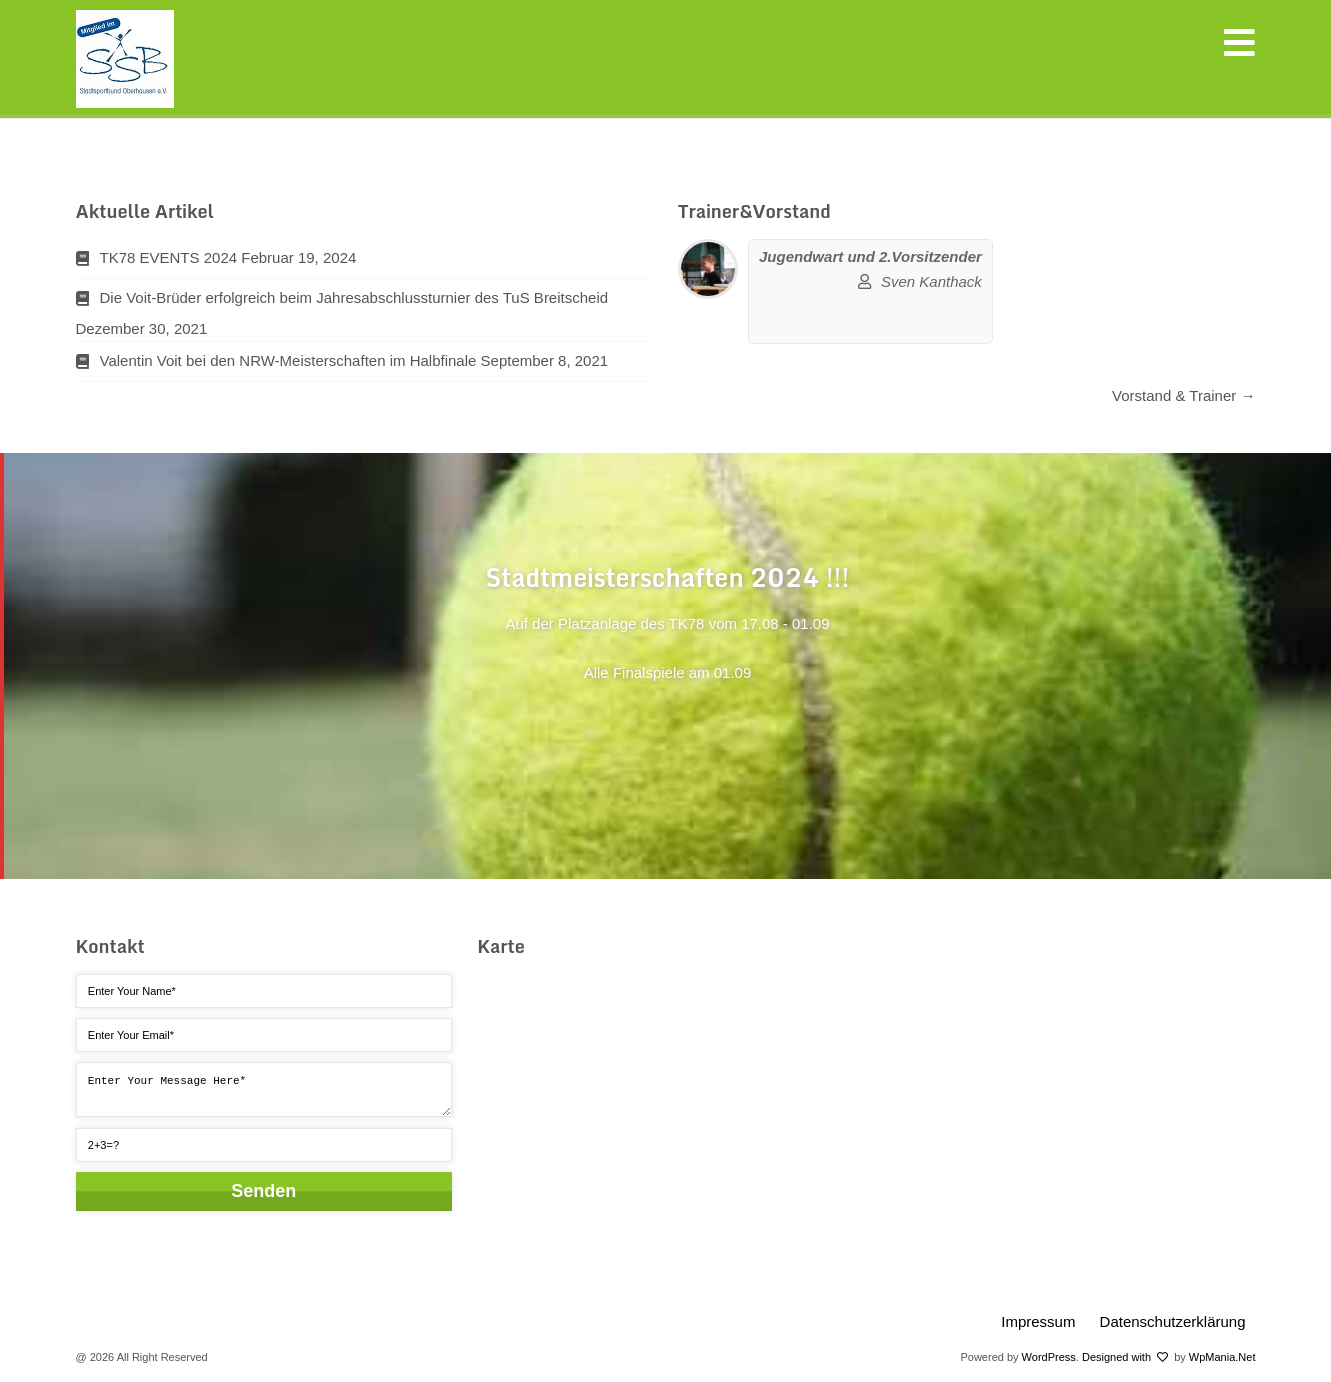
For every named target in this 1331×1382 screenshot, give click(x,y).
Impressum (1038, 1321)
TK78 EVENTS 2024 (169, 257)
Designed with (1125, 1357)
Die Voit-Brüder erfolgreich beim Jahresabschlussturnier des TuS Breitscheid (354, 297)
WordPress (1049, 1357)
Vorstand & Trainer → (1183, 395)
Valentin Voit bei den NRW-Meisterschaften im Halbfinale (288, 360)
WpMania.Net (1222, 1357)
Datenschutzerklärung (1173, 1321)
